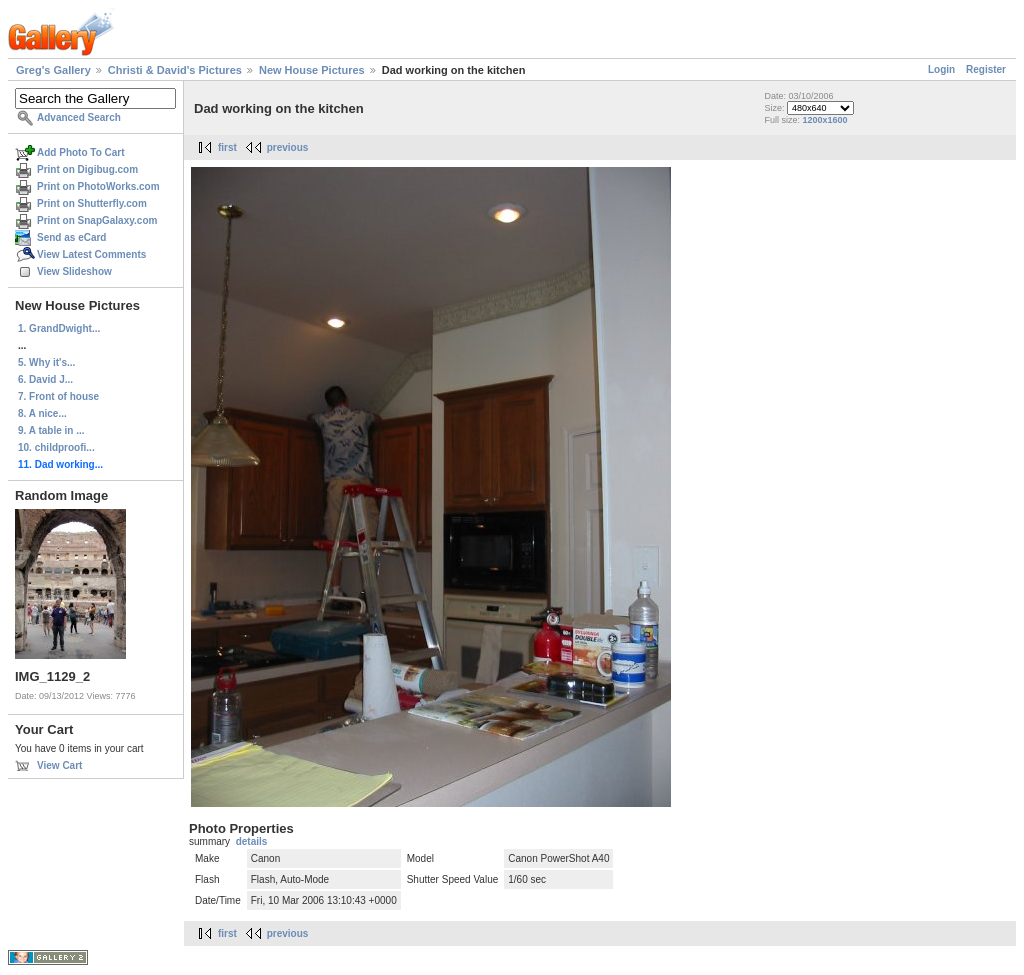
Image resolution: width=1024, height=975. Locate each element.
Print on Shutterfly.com (92, 203)
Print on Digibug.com (87, 169)
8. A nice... (42, 413)
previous (288, 147)
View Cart (59, 765)
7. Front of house (58, 396)
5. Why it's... (46, 362)
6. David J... (45, 379)
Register (986, 69)
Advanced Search (79, 117)
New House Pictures (312, 70)
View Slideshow (74, 271)
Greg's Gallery (53, 70)
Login (941, 69)
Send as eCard (71, 237)
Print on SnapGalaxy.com (97, 220)
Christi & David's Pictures (175, 70)
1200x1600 (824, 120)
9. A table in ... (51, 430)
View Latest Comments (91, 254)
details (252, 841)
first (227, 147)
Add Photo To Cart (81, 152)
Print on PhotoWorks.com (98, 186)
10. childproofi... (56, 447)
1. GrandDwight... (59, 328)
